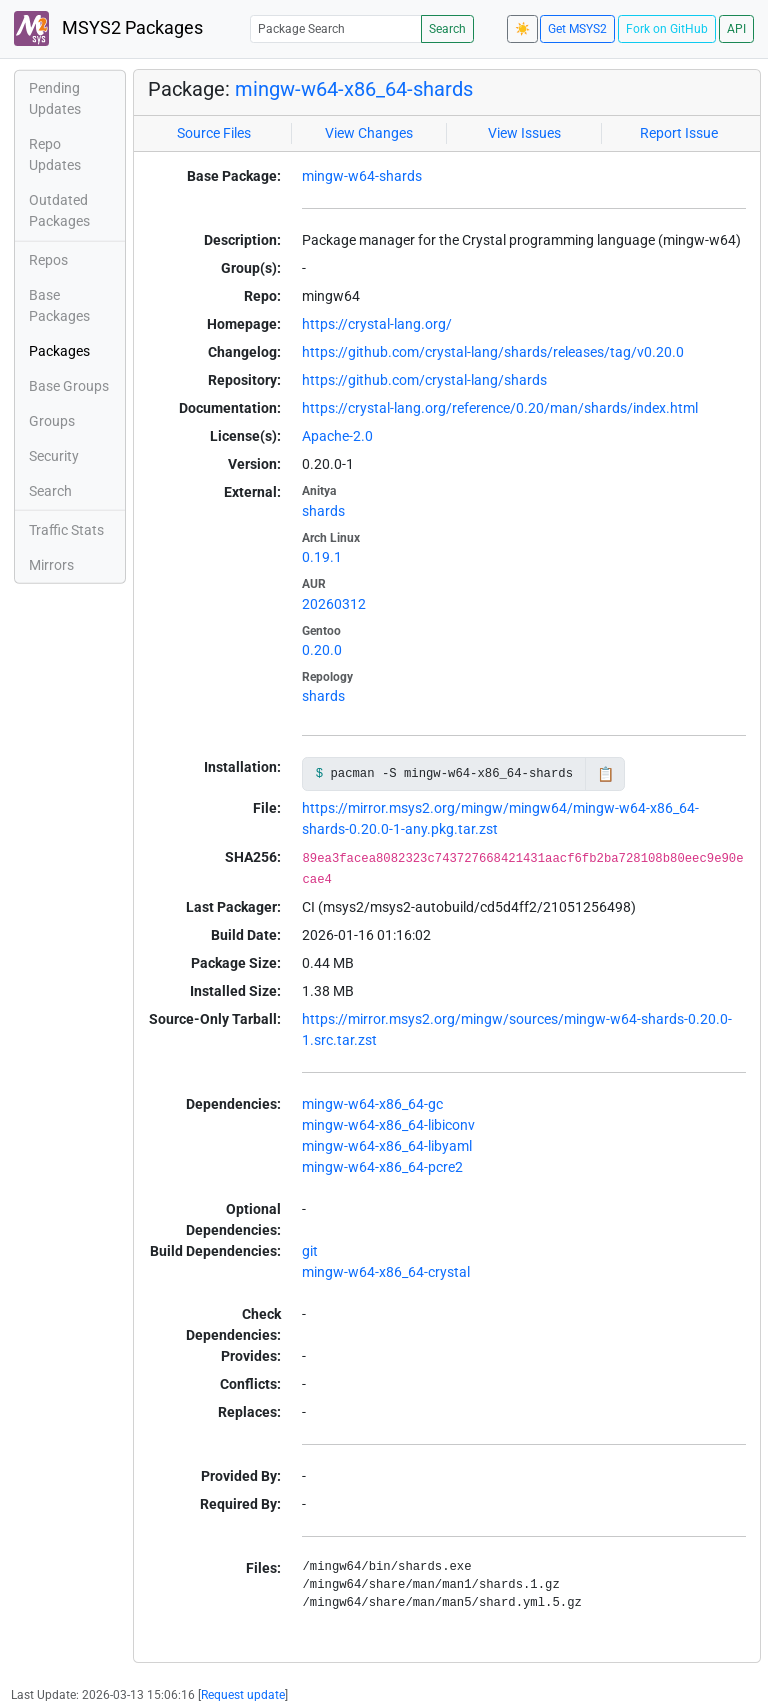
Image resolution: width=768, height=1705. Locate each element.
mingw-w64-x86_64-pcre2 (382, 1167)
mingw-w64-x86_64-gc (372, 1104)
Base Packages (59, 305)
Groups (52, 421)
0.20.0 (322, 650)
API (736, 29)
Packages (59, 351)
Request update (243, 1695)
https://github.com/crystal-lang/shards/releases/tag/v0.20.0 (493, 352)
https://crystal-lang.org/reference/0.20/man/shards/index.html (500, 408)
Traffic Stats (66, 530)
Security (54, 456)
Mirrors (51, 565)
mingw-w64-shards (362, 176)
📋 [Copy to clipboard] (605, 774)
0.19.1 (322, 557)
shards (323, 511)
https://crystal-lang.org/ (377, 324)
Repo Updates (55, 154)
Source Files (214, 133)
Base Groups (69, 386)
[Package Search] (336, 28)
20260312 (334, 604)
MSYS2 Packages (108, 28)
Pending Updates (55, 98)
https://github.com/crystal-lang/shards (424, 380)
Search (447, 29)
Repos (48, 260)
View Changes (369, 133)
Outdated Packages (59, 210)
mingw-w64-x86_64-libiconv (388, 1125)
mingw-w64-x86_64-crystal (386, 1272)
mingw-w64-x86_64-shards (354, 89)
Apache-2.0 (337, 436)
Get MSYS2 (577, 29)
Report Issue (679, 133)
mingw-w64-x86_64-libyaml (387, 1146)
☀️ (522, 29)
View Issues (524, 133)
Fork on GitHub (667, 29)
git (310, 1251)
